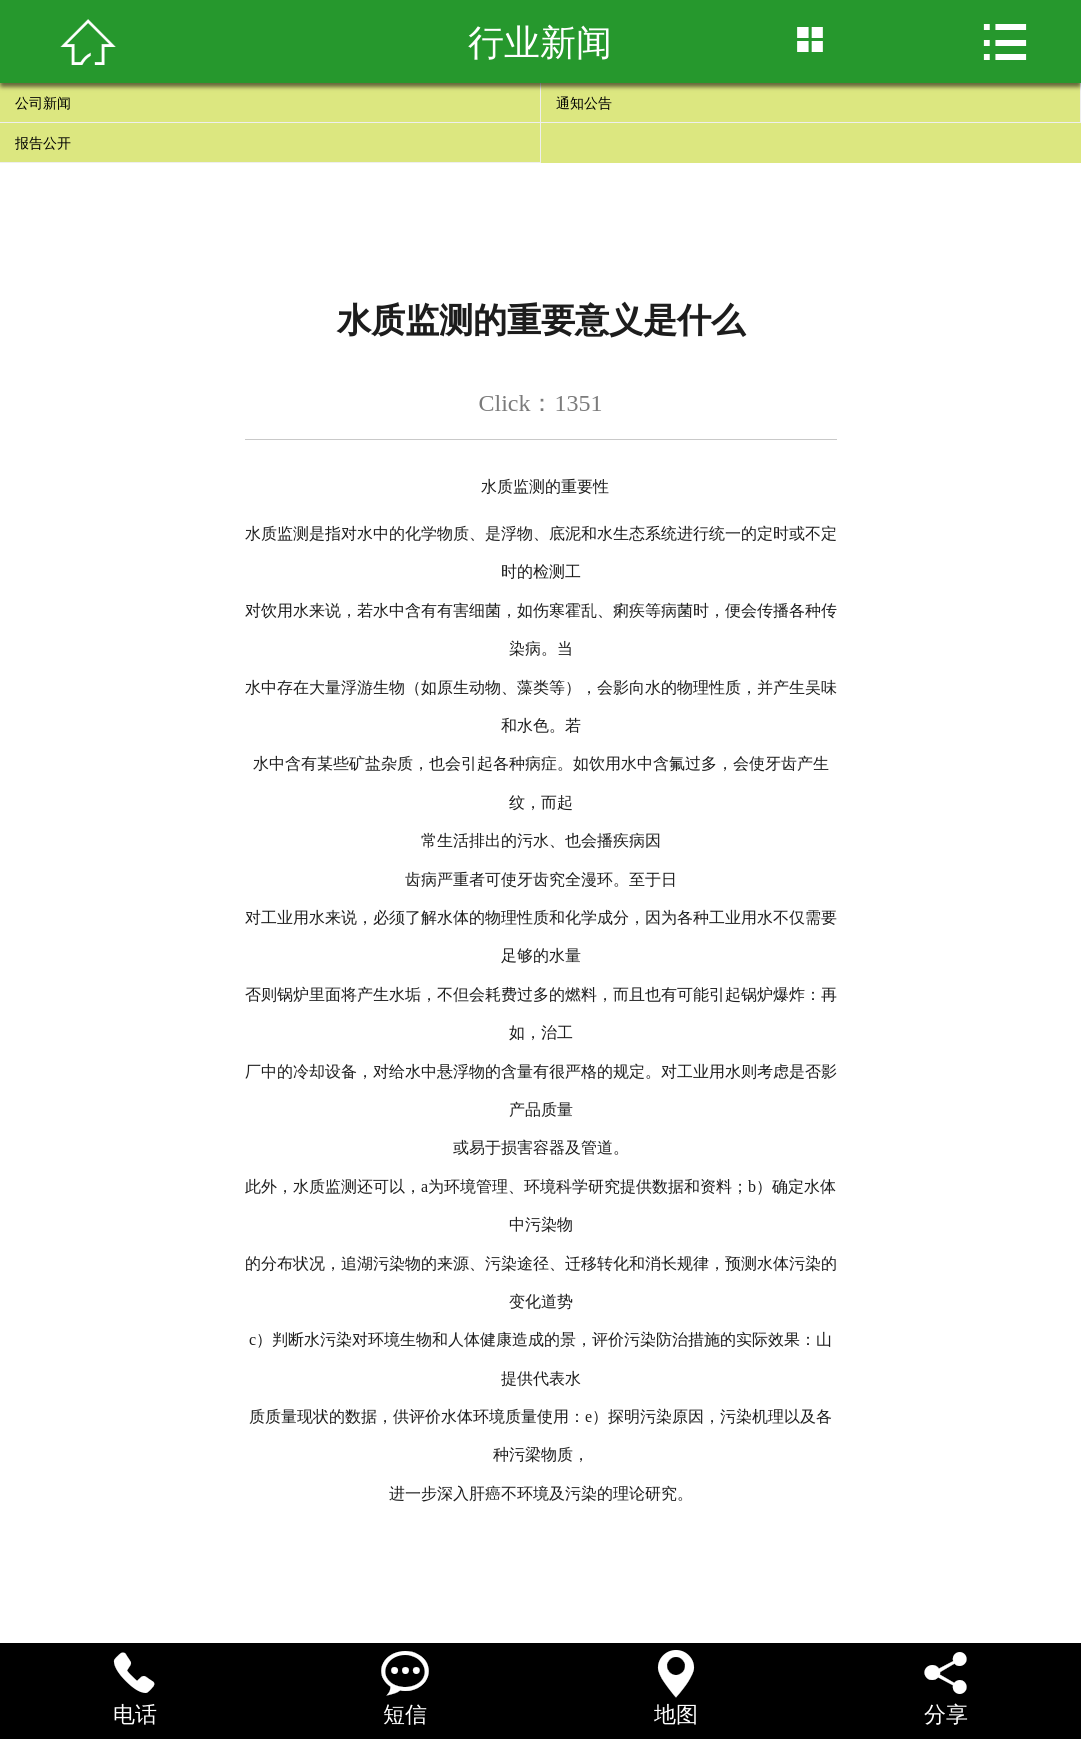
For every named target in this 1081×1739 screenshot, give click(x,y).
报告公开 (43, 143)
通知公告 (584, 103)
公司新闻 (43, 103)
